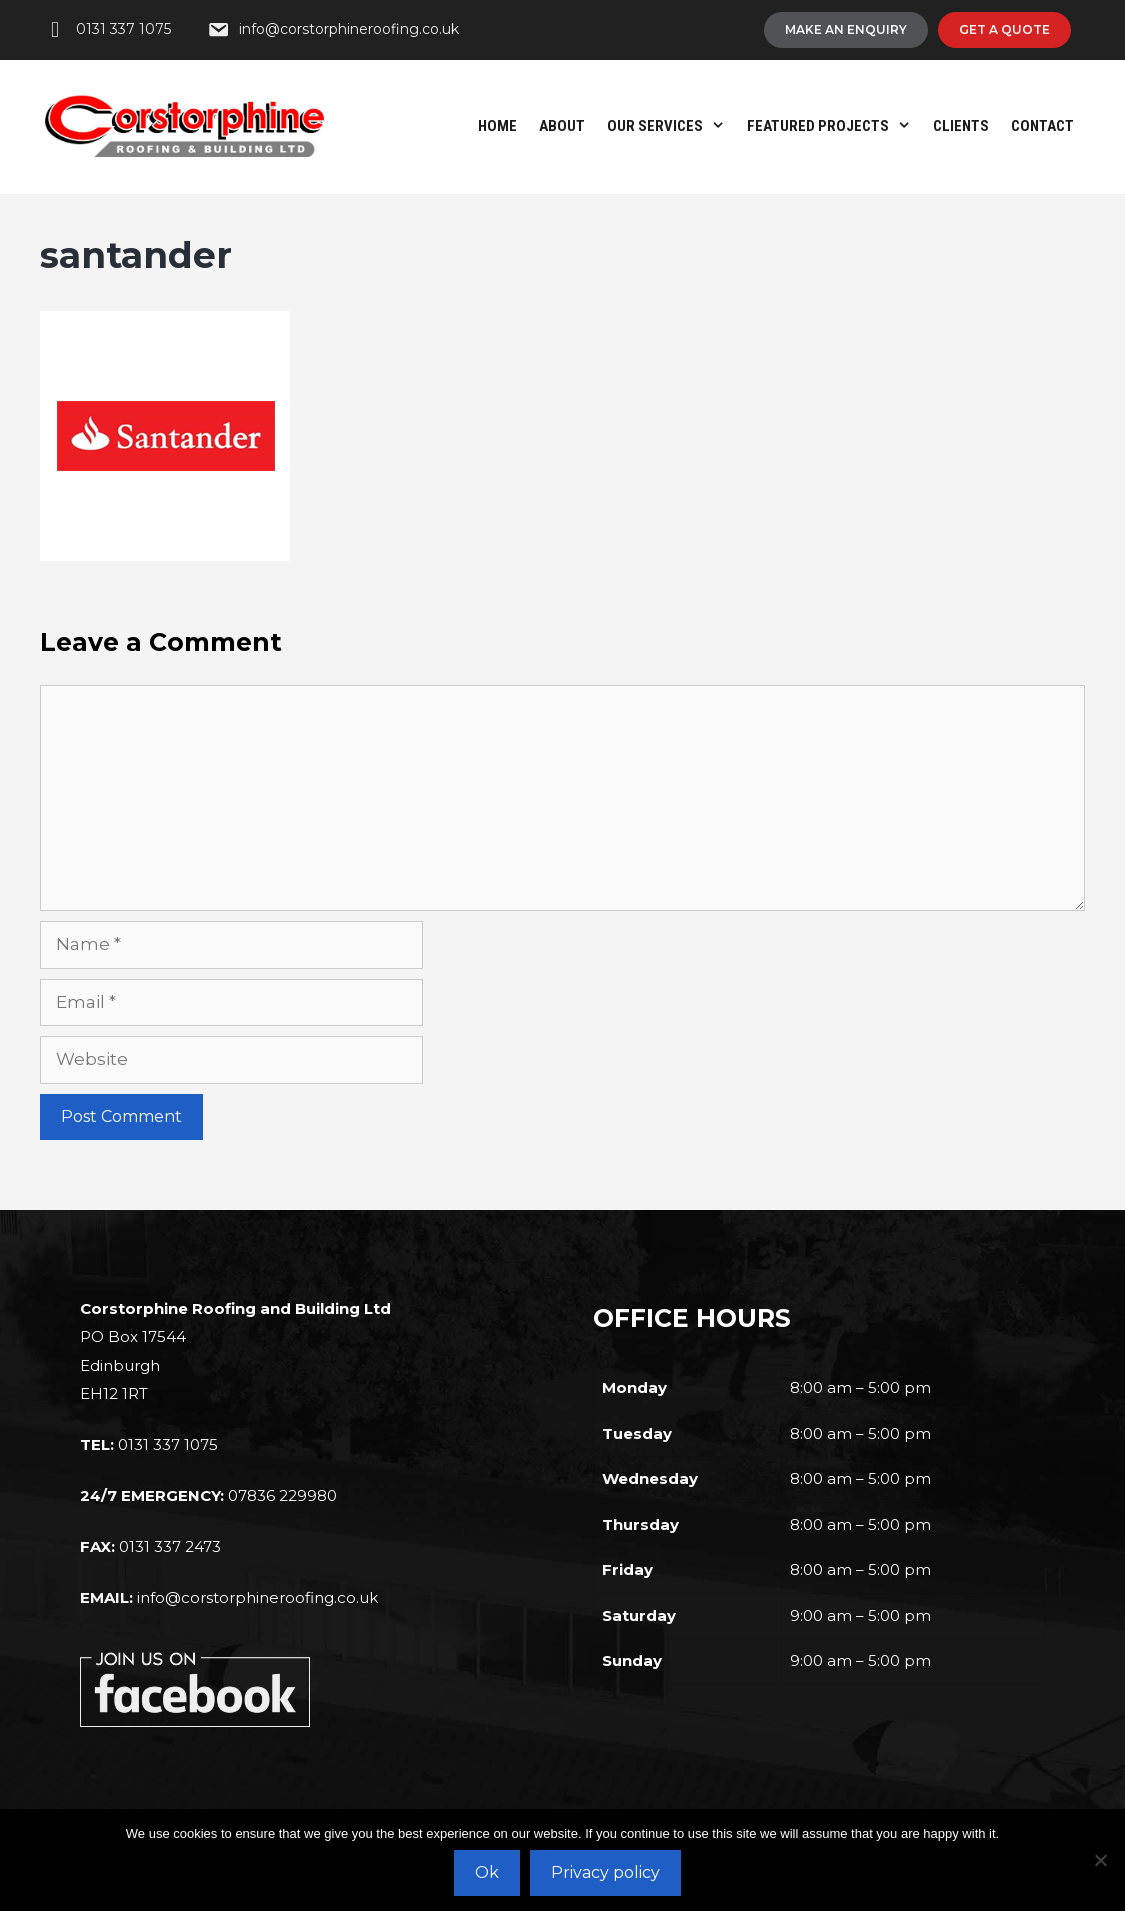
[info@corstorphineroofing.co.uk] (333, 30)
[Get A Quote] (1004, 30)
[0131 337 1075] (107, 30)
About (562, 126)
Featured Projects (834, 126)
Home (497, 126)
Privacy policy (605, 1872)
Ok (487, 1872)
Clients (961, 126)
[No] (1100, 1860)
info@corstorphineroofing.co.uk (257, 1597)
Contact (1042, 126)
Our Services (671, 126)
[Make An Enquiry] (846, 30)
